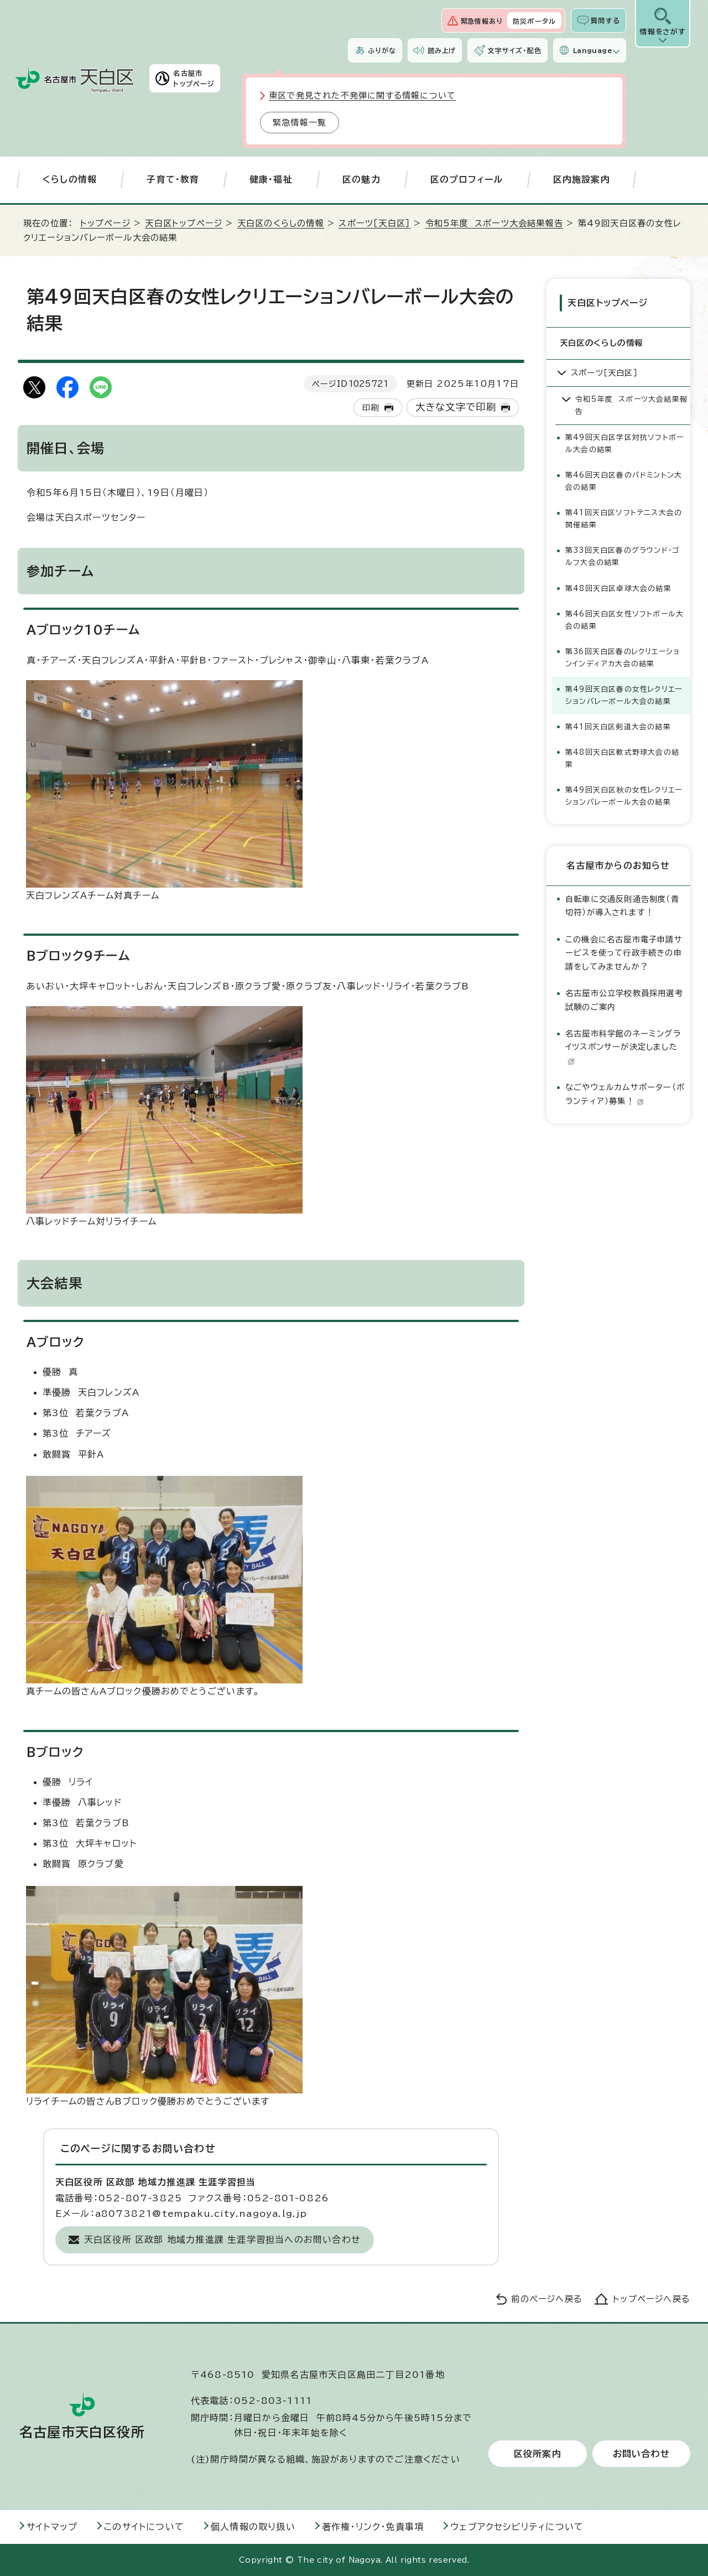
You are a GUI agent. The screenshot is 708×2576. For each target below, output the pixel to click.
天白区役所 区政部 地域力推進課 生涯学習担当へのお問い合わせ (222, 2239)
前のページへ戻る (546, 2299)
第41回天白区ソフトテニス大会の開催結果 (623, 518)
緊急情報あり (482, 21)
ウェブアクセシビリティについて (517, 2526)
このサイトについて (144, 2526)
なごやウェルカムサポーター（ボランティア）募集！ (625, 1094)
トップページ (105, 223)
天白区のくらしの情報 (280, 223)
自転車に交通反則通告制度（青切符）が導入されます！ (622, 905)
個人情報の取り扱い (253, 2526)
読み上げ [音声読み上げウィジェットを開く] (442, 50)
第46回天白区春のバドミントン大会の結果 (623, 481)
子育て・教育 (173, 179)
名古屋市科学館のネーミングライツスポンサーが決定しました (623, 1047)
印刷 (370, 407)
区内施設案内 (581, 179)
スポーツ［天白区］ (374, 223)
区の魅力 (361, 179)
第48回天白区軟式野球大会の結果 (622, 758)
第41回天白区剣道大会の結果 (618, 726)
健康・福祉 (271, 179)
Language (592, 50)
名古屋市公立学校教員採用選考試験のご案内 (624, 999)
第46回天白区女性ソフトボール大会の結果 (624, 620)
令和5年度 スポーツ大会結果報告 (494, 223)
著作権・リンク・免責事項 (373, 2526)
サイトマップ (52, 2526)
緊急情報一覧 (299, 122)
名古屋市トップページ (194, 78)
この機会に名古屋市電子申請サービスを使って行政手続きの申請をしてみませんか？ (624, 953)
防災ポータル (534, 21)
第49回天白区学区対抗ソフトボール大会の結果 (624, 443)
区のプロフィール (466, 179)
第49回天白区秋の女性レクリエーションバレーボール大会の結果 (623, 796)
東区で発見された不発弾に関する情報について (362, 95)
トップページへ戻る (651, 2299)
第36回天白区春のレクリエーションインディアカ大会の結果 (622, 657)
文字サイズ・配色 (514, 50)
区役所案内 (537, 2453)
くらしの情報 (70, 179)
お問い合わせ (641, 2453)
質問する (605, 20)
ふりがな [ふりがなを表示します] (382, 50)
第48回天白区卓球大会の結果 (618, 588)
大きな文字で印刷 (456, 407)
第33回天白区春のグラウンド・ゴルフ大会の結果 (622, 556)
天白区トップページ (183, 223)
